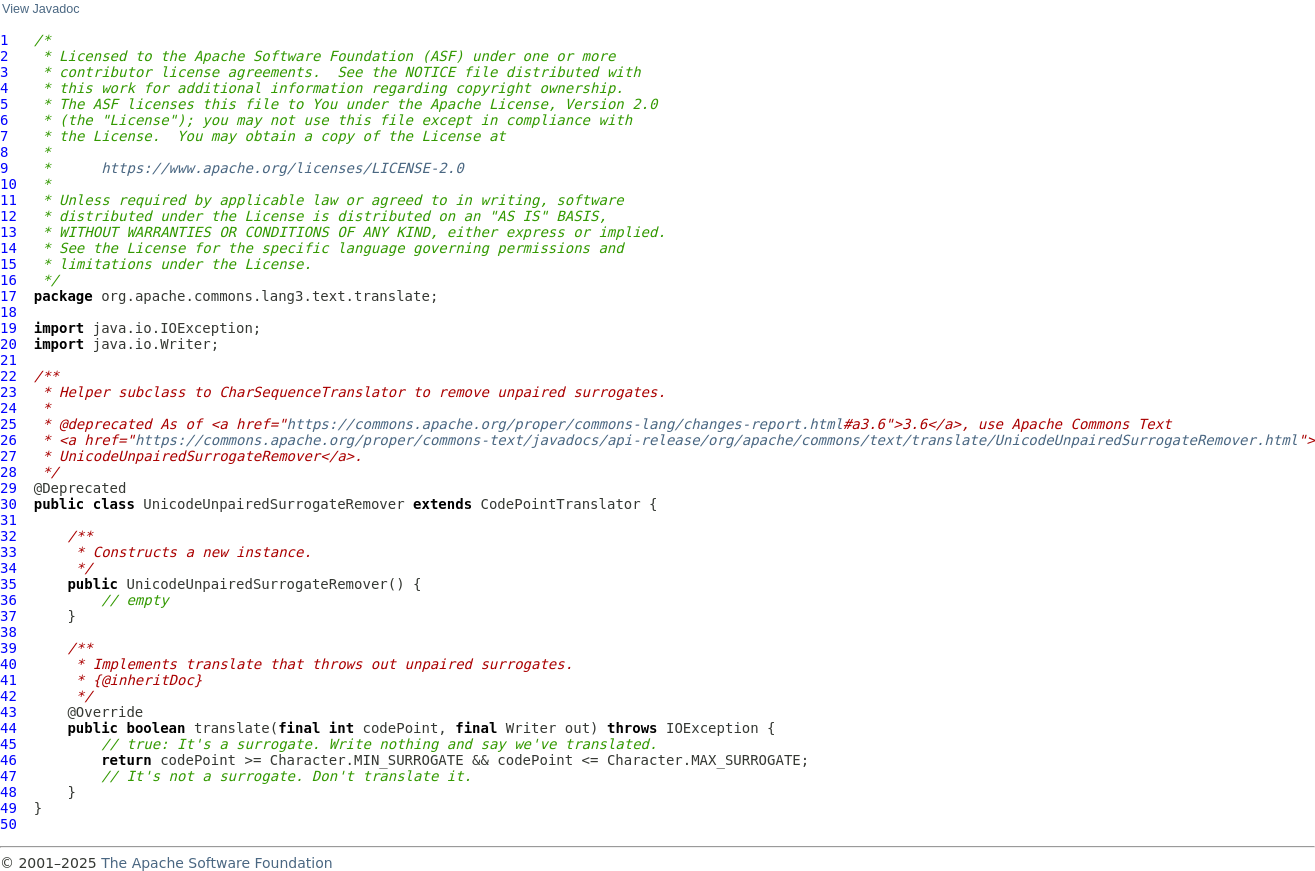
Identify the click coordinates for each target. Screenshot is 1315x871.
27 (8, 456)
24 (8, 408)
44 (8, 728)
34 (8, 568)
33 (8, 552)
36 (8, 600)
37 (8, 616)
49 (8, 808)
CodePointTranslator (561, 504)
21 (8, 360)
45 (8, 744)
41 (8, 680)
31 (8, 520)
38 (8, 632)
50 (8, 824)
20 (8, 344)
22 (8, 376)
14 (8, 248)
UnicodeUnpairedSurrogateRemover (273, 504)
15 (8, 264)
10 (8, 184)
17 (8, 296)
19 (8, 328)
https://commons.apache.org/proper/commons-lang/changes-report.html (565, 424)
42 (8, 696)
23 (8, 392)
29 (8, 488)
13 (8, 232)
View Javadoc (40, 9)
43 (8, 712)
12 (8, 216)
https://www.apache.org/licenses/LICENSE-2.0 (282, 168)
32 (8, 536)
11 (8, 200)
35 (8, 584)
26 (8, 440)
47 (8, 776)
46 (8, 760)
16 (8, 280)
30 (8, 504)
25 (8, 424)
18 (8, 312)
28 (8, 472)
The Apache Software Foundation (216, 863)
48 (8, 792)
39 (8, 648)
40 (8, 664)
